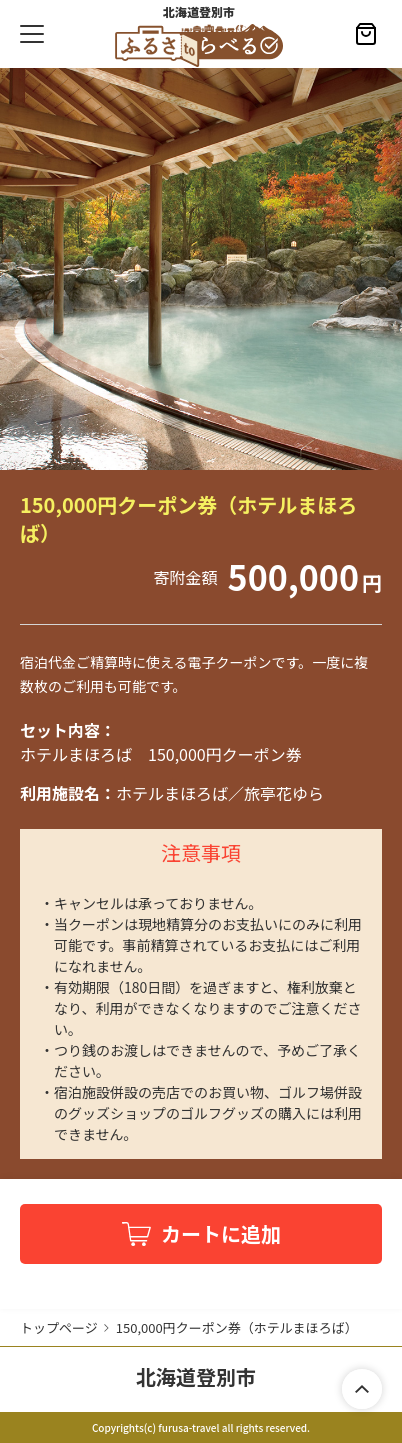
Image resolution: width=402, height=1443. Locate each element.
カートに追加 (221, 1233)
